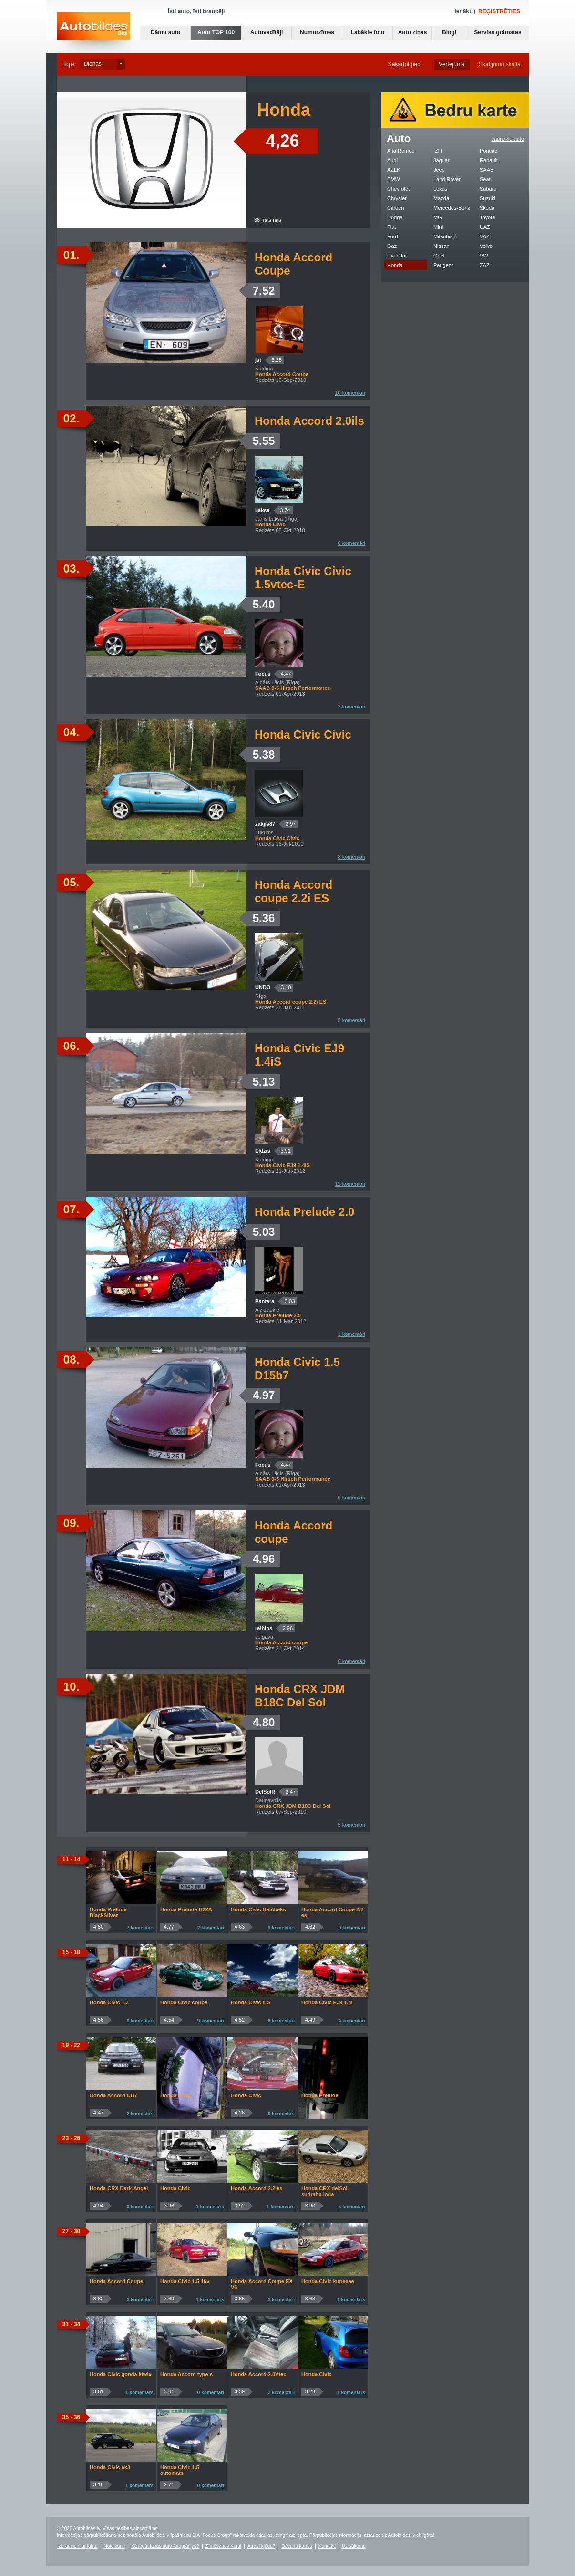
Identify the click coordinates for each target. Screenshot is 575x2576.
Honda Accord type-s (186, 2374)
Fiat (391, 227)
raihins (263, 1628)
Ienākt (462, 11)
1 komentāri (351, 1334)
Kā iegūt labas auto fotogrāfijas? (165, 2546)
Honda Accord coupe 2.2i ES (293, 891)
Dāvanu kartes (296, 2546)
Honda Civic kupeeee (327, 2281)
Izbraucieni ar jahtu (77, 2546)
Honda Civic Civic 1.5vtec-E (303, 577)
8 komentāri (351, 857)
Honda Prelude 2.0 (304, 1211)
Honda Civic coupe (183, 2002)
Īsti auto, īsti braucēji (196, 11)
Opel (438, 255)
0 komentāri (351, 543)
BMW (393, 179)
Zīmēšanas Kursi (223, 2546)
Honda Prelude (320, 2095)
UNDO (262, 987)
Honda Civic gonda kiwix (121, 2374)
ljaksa (262, 510)
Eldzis (262, 1151)
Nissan (441, 246)
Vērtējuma (452, 64)
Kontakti (327, 2546)
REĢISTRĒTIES (499, 11)
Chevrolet (398, 189)
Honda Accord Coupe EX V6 (262, 2284)
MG (437, 217)
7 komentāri (140, 1927)
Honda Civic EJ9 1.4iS (299, 1055)
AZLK (393, 170)
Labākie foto (368, 32)
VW (484, 255)
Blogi (449, 32)
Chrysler (397, 198)
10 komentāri (350, 393)
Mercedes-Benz (451, 208)
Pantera (264, 1301)
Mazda (441, 198)
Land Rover (447, 179)
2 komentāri (210, 1927)
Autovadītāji (266, 32)
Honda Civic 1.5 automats (179, 2470)
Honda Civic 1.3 (109, 2002)
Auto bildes (93, 32)
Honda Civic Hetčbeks (258, 1909)
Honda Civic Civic (303, 734)
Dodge (394, 217)
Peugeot (443, 265)
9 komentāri (210, 2020)
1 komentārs (210, 2206)
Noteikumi (114, 2546)
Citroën (395, 208)
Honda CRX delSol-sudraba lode (325, 2191)
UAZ (485, 227)
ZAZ (485, 265)
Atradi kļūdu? (261, 2546)
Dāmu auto (165, 32)
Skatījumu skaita (500, 64)
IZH (437, 151)
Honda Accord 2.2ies (256, 2188)
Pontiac (488, 151)
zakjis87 (265, 824)
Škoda (487, 208)
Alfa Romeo (400, 151)
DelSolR (265, 1792)
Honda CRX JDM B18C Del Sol (300, 1696)
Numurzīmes (317, 32)
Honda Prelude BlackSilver (108, 1912)
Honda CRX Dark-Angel (119, 2188)
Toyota (487, 217)
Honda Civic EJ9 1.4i (327, 2002)
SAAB (486, 170)
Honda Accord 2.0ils (309, 420)
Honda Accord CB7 (113, 2095)
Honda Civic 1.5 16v (184, 2281)
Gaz (392, 246)
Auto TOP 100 (216, 32)
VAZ (485, 236)
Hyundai (396, 255)
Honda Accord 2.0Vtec (258, 2374)
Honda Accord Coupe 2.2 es (332, 1912)
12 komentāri (350, 1184)
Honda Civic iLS (251, 2002)
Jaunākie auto (508, 139)
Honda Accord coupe (293, 1532)
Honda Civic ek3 (110, 2467)
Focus (262, 674)
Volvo (486, 246)
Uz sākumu (354, 2546)
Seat (485, 179)
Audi (392, 160)
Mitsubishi (445, 236)
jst (258, 360)
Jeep (439, 170)
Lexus (440, 189)
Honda (394, 265)
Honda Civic (175, 2095)
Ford (392, 236)
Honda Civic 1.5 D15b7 (297, 1368)
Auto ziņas (412, 32)
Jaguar (441, 160)
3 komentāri (351, 706)
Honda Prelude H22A (186, 1909)
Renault (489, 160)
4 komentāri (352, 2020)
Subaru (488, 189)
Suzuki (487, 198)
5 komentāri (351, 1020)
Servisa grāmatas (497, 32)
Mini (438, 227)
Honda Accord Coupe (293, 264)
